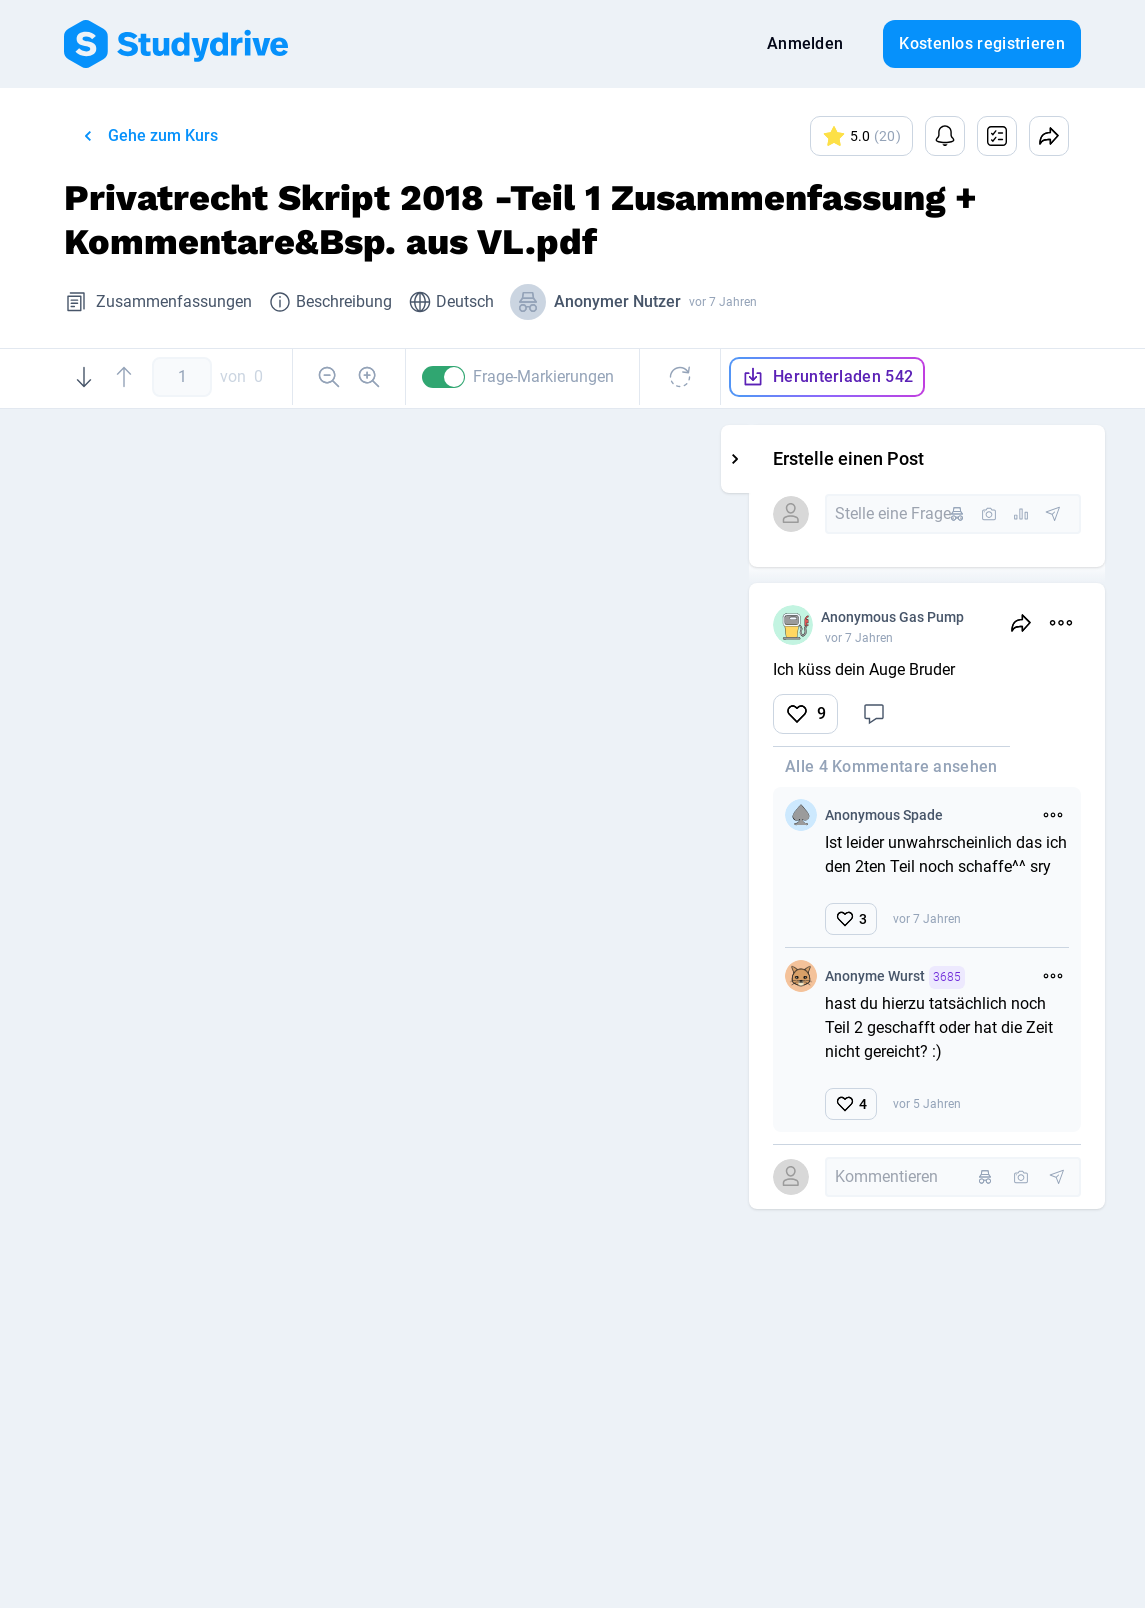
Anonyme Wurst (931, 977)
